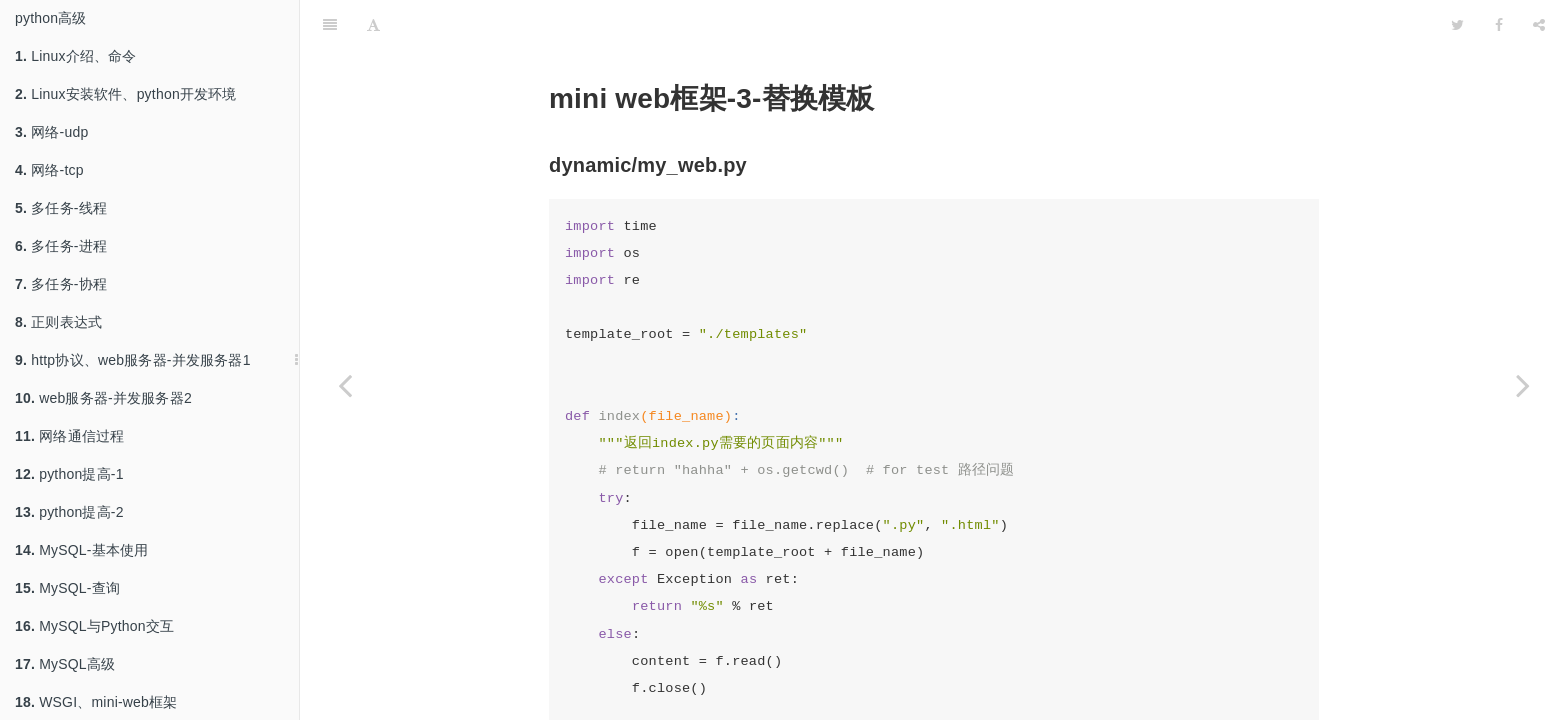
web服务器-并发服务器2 (103, 398)
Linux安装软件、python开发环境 (126, 94)
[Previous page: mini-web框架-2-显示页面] (345, 385)
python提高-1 (69, 474)
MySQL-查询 (67, 588)
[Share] (1539, 25)
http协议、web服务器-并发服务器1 (133, 360)
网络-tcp (49, 170)
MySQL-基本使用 (82, 550)
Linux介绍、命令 (76, 56)
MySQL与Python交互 (94, 626)
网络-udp (51, 132)
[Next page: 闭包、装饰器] (1523, 385)
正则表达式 (58, 322)
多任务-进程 (61, 246)
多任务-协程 (61, 284)
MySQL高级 (65, 664)
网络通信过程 (69, 436)
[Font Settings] (373, 25)
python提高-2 (69, 512)
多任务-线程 (61, 208)
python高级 (51, 18)
